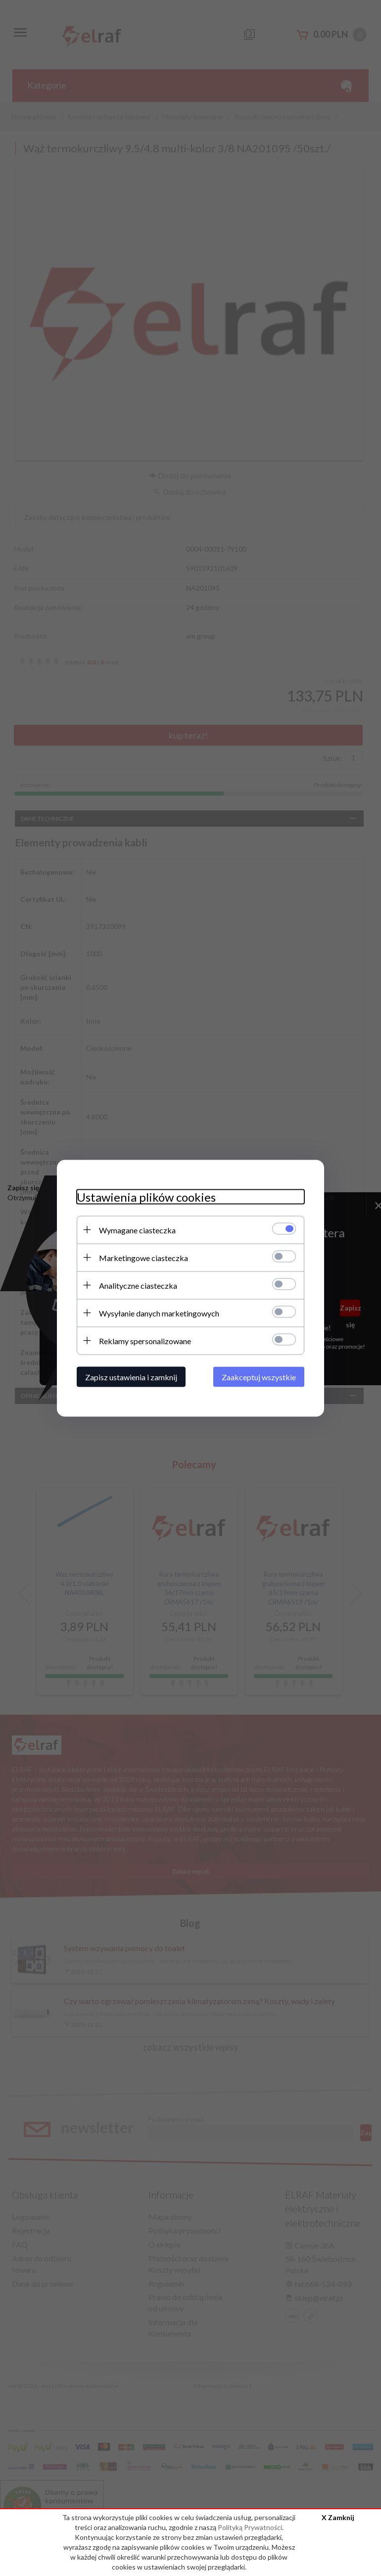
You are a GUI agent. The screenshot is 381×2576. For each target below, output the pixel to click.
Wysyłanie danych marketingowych (159, 1312)
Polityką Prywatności (250, 2527)
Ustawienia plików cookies (146, 1196)
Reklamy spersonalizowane (145, 1340)
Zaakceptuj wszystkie (259, 1376)
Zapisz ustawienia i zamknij (131, 1376)
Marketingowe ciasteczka (143, 1257)
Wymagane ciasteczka (137, 1229)
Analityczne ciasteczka (138, 1285)
